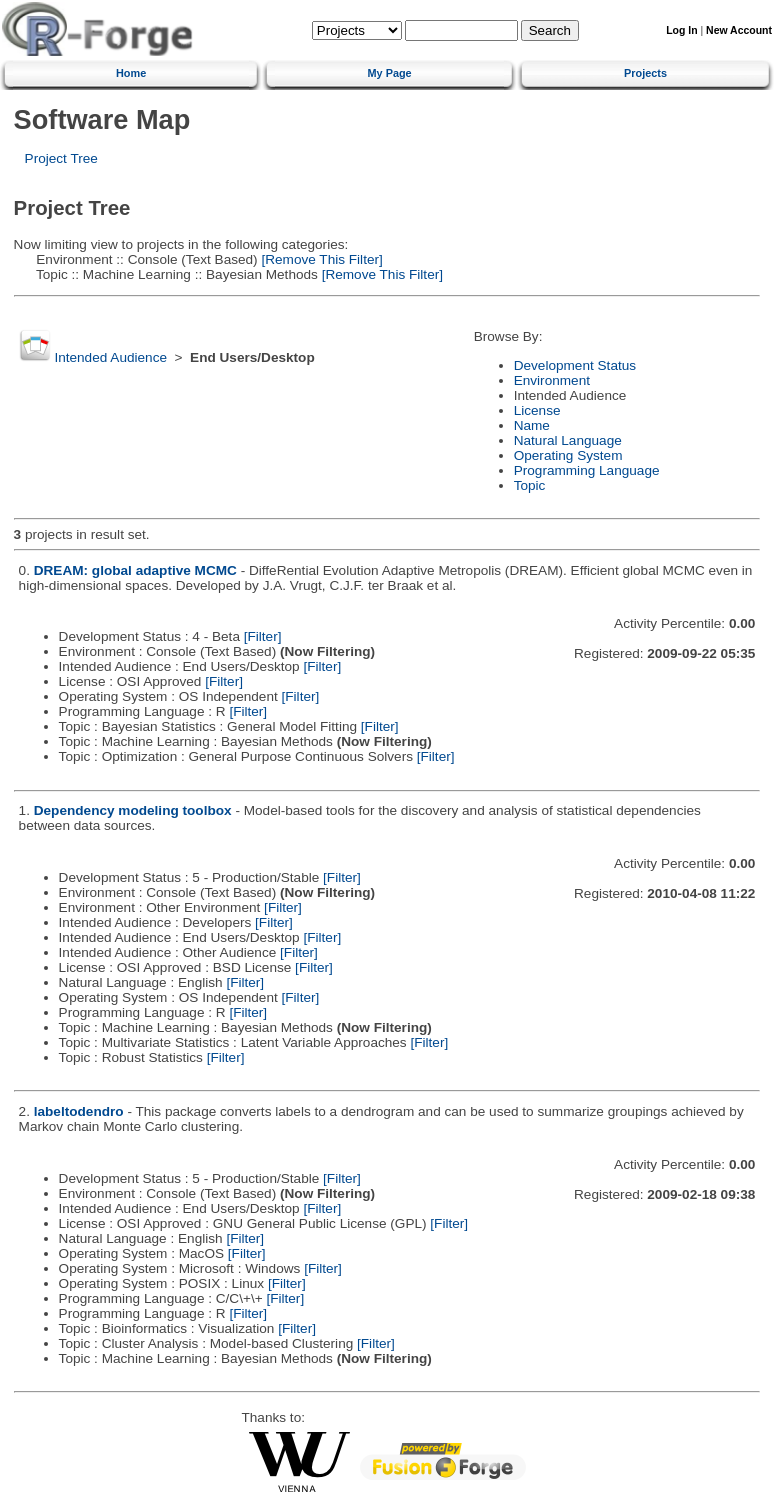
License (537, 410)
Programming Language (587, 470)
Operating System (568, 455)
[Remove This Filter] (320, 259)
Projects (645, 73)
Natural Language (568, 440)
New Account (739, 30)
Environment (552, 380)
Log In (681, 30)
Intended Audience (110, 357)
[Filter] (263, 636)
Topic (530, 485)
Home (131, 73)
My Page (390, 73)
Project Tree (61, 158)
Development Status (575, 365)
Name (532, 425)
